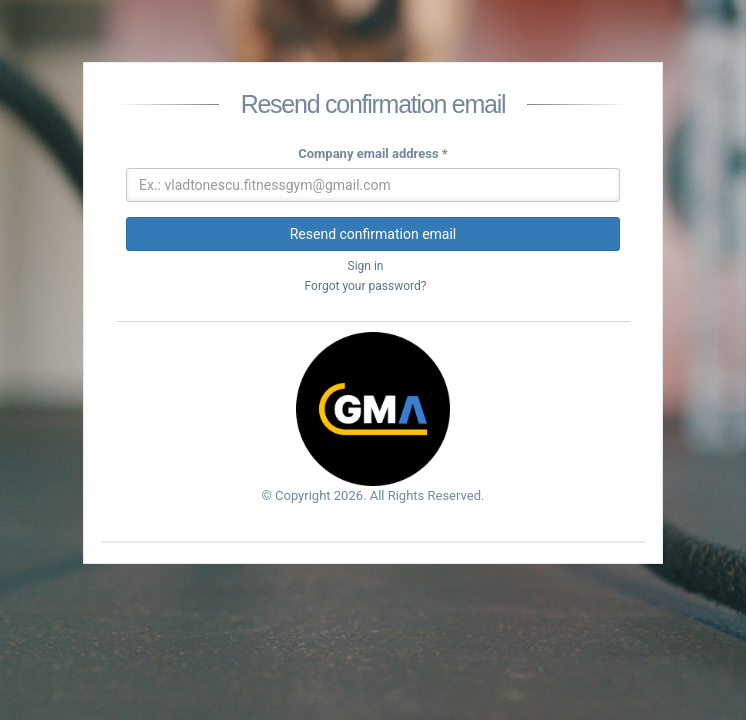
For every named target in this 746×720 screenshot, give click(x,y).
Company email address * (373, 153)
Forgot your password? (366, 286)
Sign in (366, 266)
